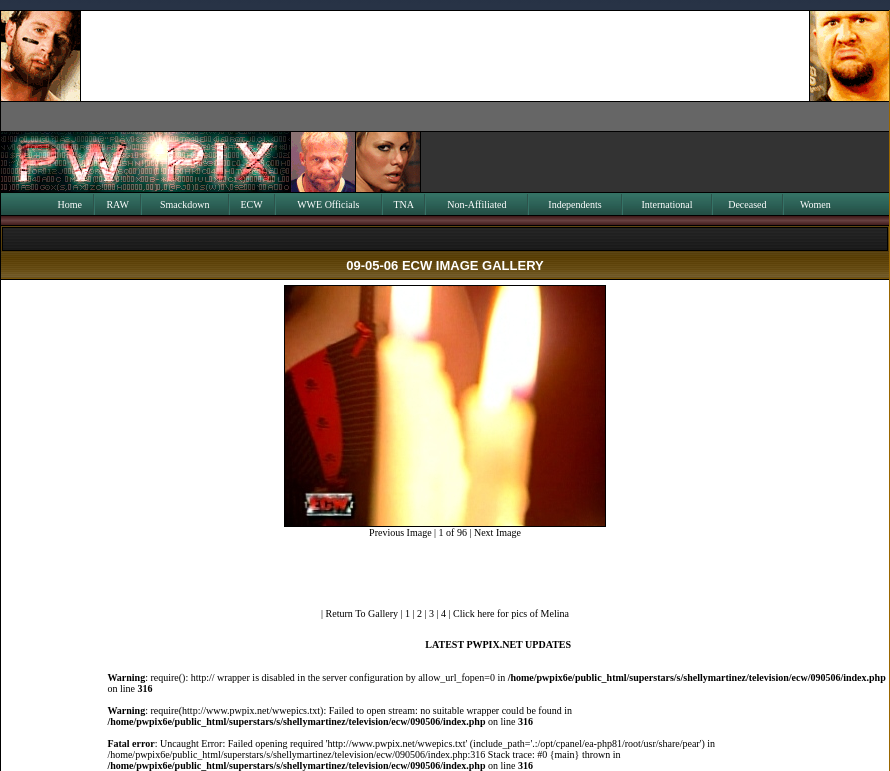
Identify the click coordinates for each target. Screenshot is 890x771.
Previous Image (400, 532)
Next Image (497, 532)
